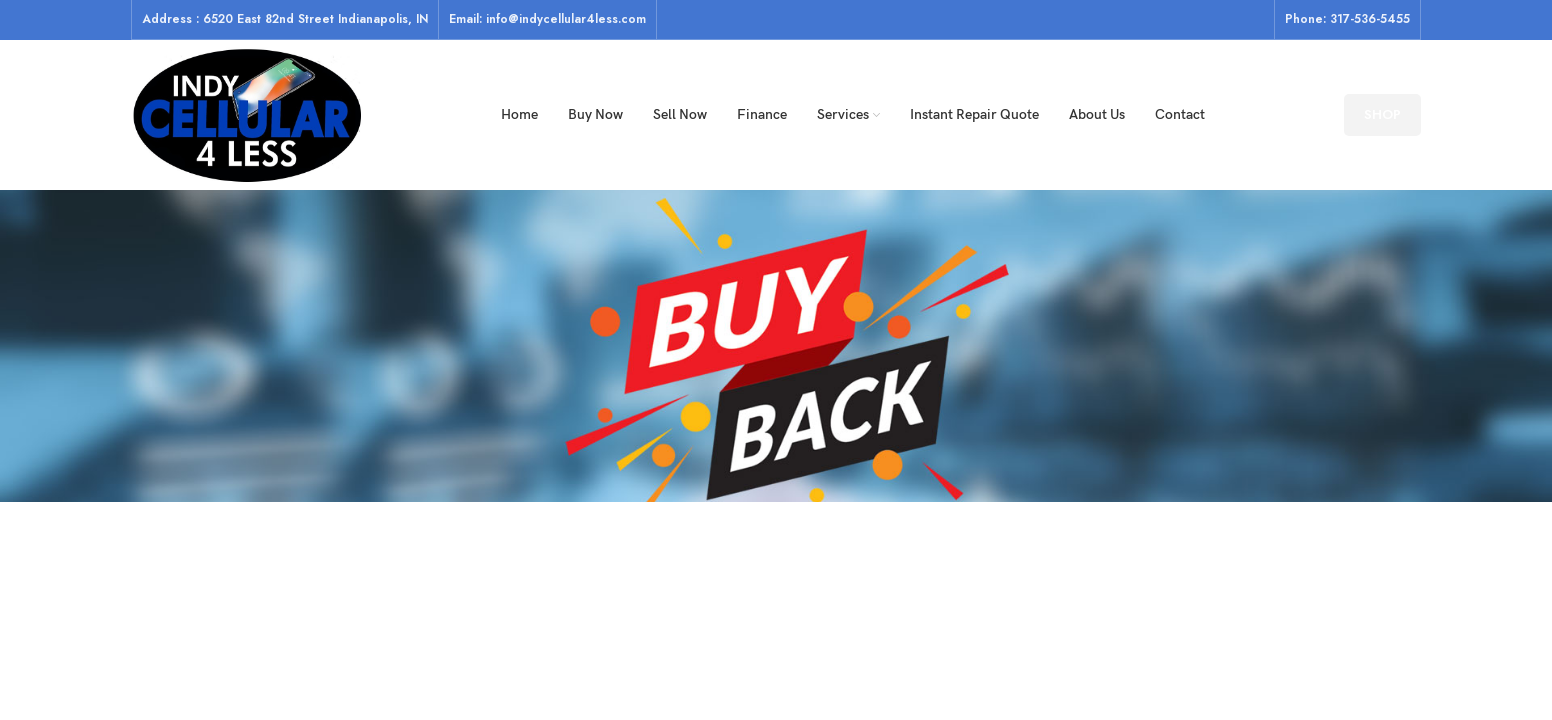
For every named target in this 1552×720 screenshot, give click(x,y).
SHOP (1382, 114)
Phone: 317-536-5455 (1347, 19)
